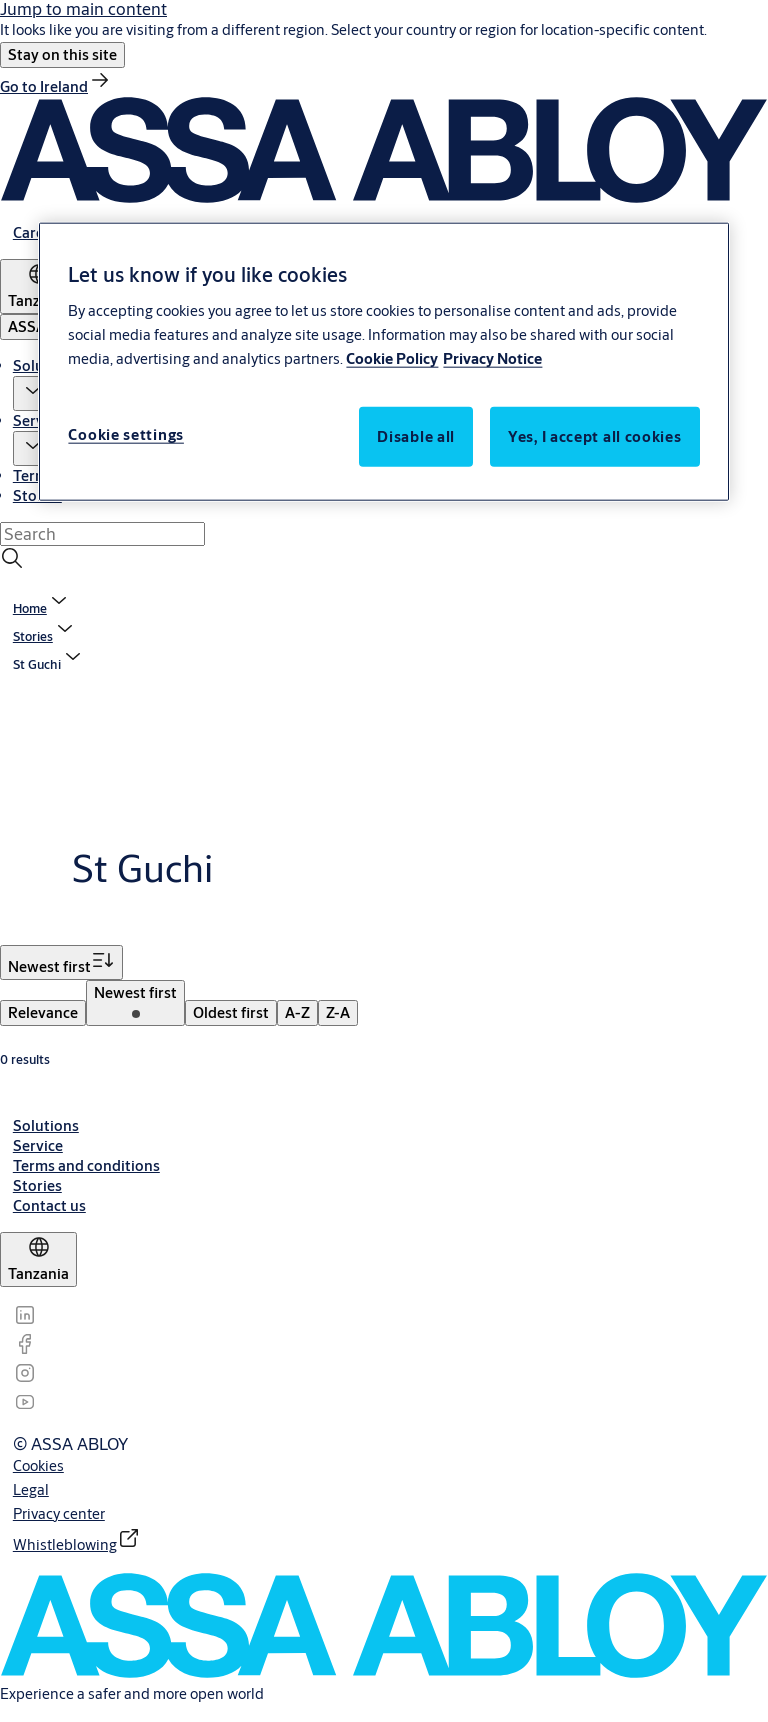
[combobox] (102, 534)
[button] (62, 55)
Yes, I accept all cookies (595, 435)
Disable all (416, 435)
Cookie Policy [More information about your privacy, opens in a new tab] (392, 357)
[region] (383, 361)
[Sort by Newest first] (61, 962)
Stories (37, 495)
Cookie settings (126, 433)
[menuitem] (43, 1013)
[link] (56, 86)
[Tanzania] (38, 1259)
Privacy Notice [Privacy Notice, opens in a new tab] (492, 357)
